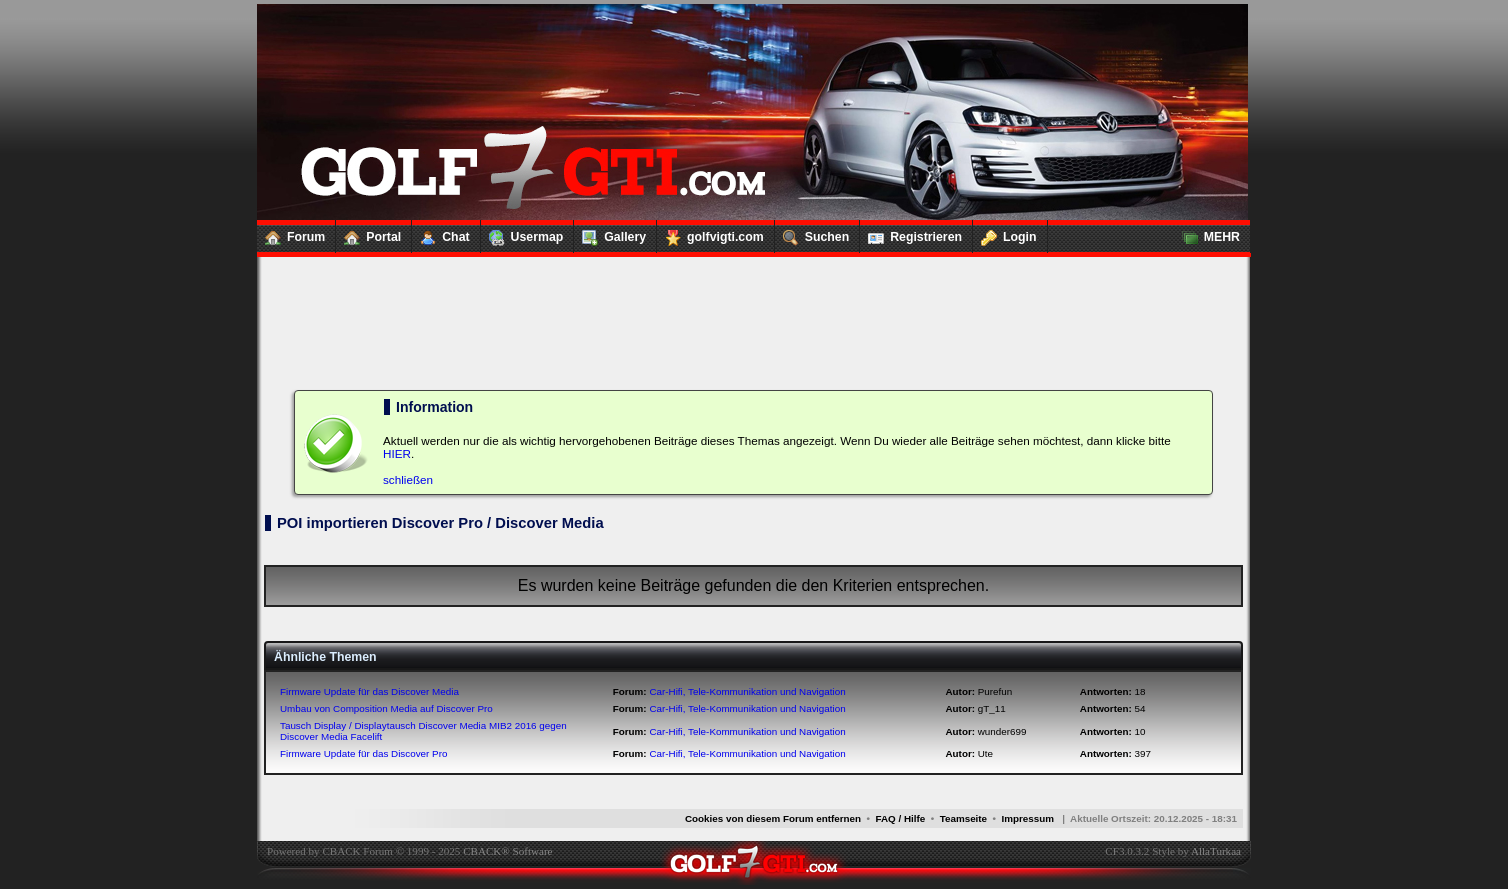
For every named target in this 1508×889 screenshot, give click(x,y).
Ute (985, 753)
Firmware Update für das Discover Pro (363, 753)
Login (1005, 233)
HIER (397, 453)
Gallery (610, 233)
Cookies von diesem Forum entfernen (773, 818)
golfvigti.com (710, 233)
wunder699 (1002, 731)
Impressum (1027, 818)
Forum (291, 233)
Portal (368, 233)
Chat (440, 233)
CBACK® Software (507, 851)
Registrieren (911, 233)
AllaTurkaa (1216, 851)
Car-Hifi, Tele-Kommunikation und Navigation (747, 691)
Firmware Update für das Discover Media (369, 691)
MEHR (1207, 233)
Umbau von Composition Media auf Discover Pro (386, 708)
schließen (408, 479)
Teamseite (963, 818)
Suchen (812, 233)
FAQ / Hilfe (901, 818)
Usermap (522, 233)
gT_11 (992, 708)
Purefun (995, 691)
